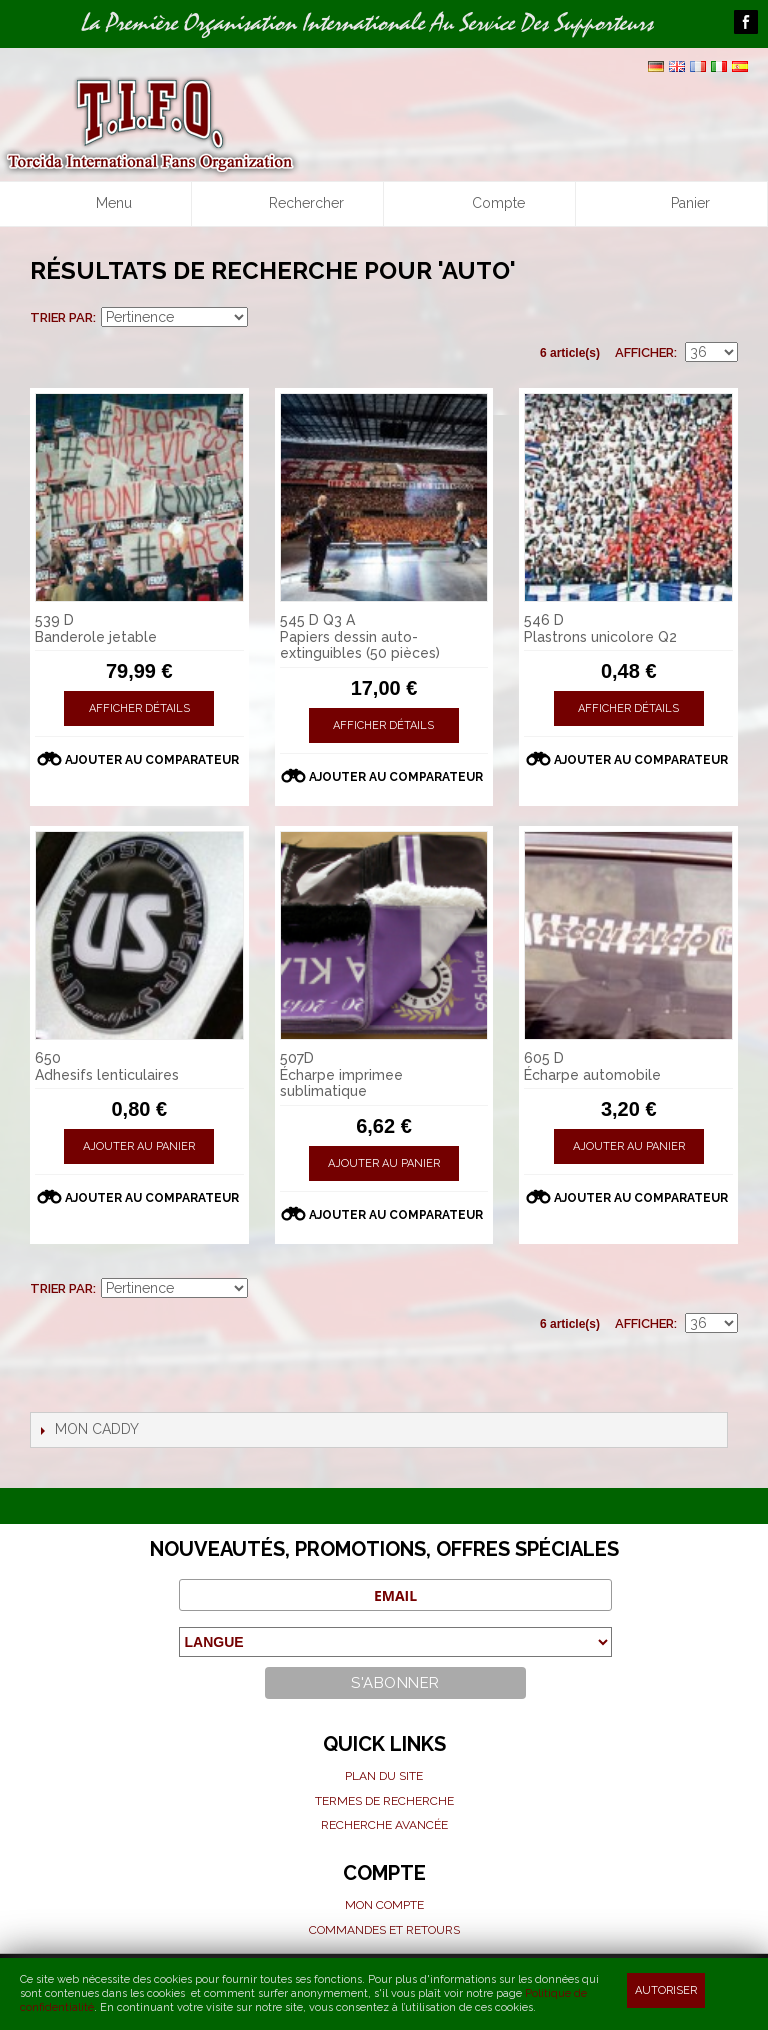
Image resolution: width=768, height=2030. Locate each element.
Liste (723, 318)
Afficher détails (139, 708)
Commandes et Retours (384, 1930)
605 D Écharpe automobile (592, 1066)
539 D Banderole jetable (96, 628)
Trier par (61, 317)
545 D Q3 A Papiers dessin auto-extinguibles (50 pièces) (360, 637)
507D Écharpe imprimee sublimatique (341, 1075)
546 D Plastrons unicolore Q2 (600, 628)
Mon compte (384, 1905)
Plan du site (384, 1776)
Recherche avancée (384, 1825)
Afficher (644, 352)
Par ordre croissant (266, 318)
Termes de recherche (384, 1801)
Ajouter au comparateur (152, 760)
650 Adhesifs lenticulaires (107, 1066)
